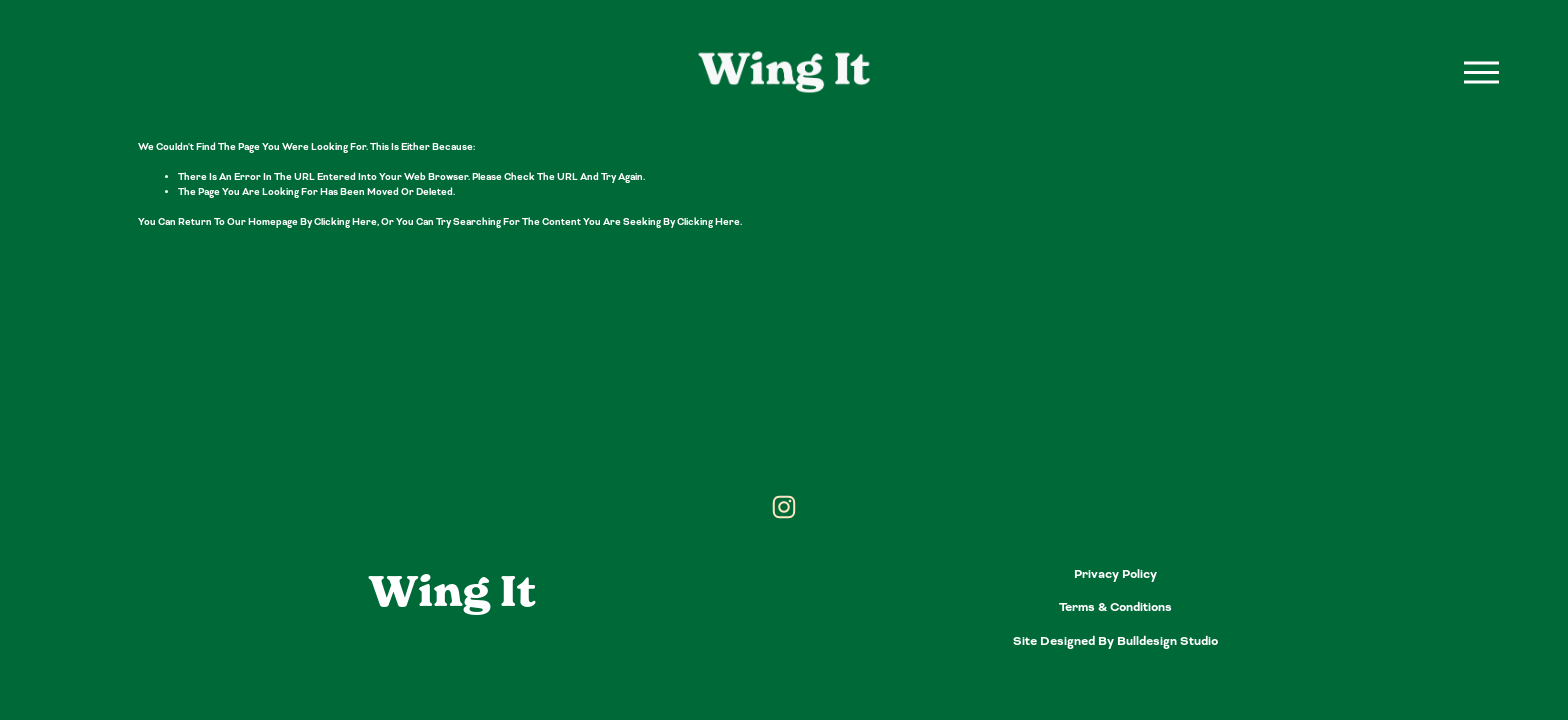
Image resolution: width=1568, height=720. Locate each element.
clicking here (345, 222)
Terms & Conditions (1115, 607)
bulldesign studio (1167, 641)
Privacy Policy (1115, 574)
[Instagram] (784, 507)
